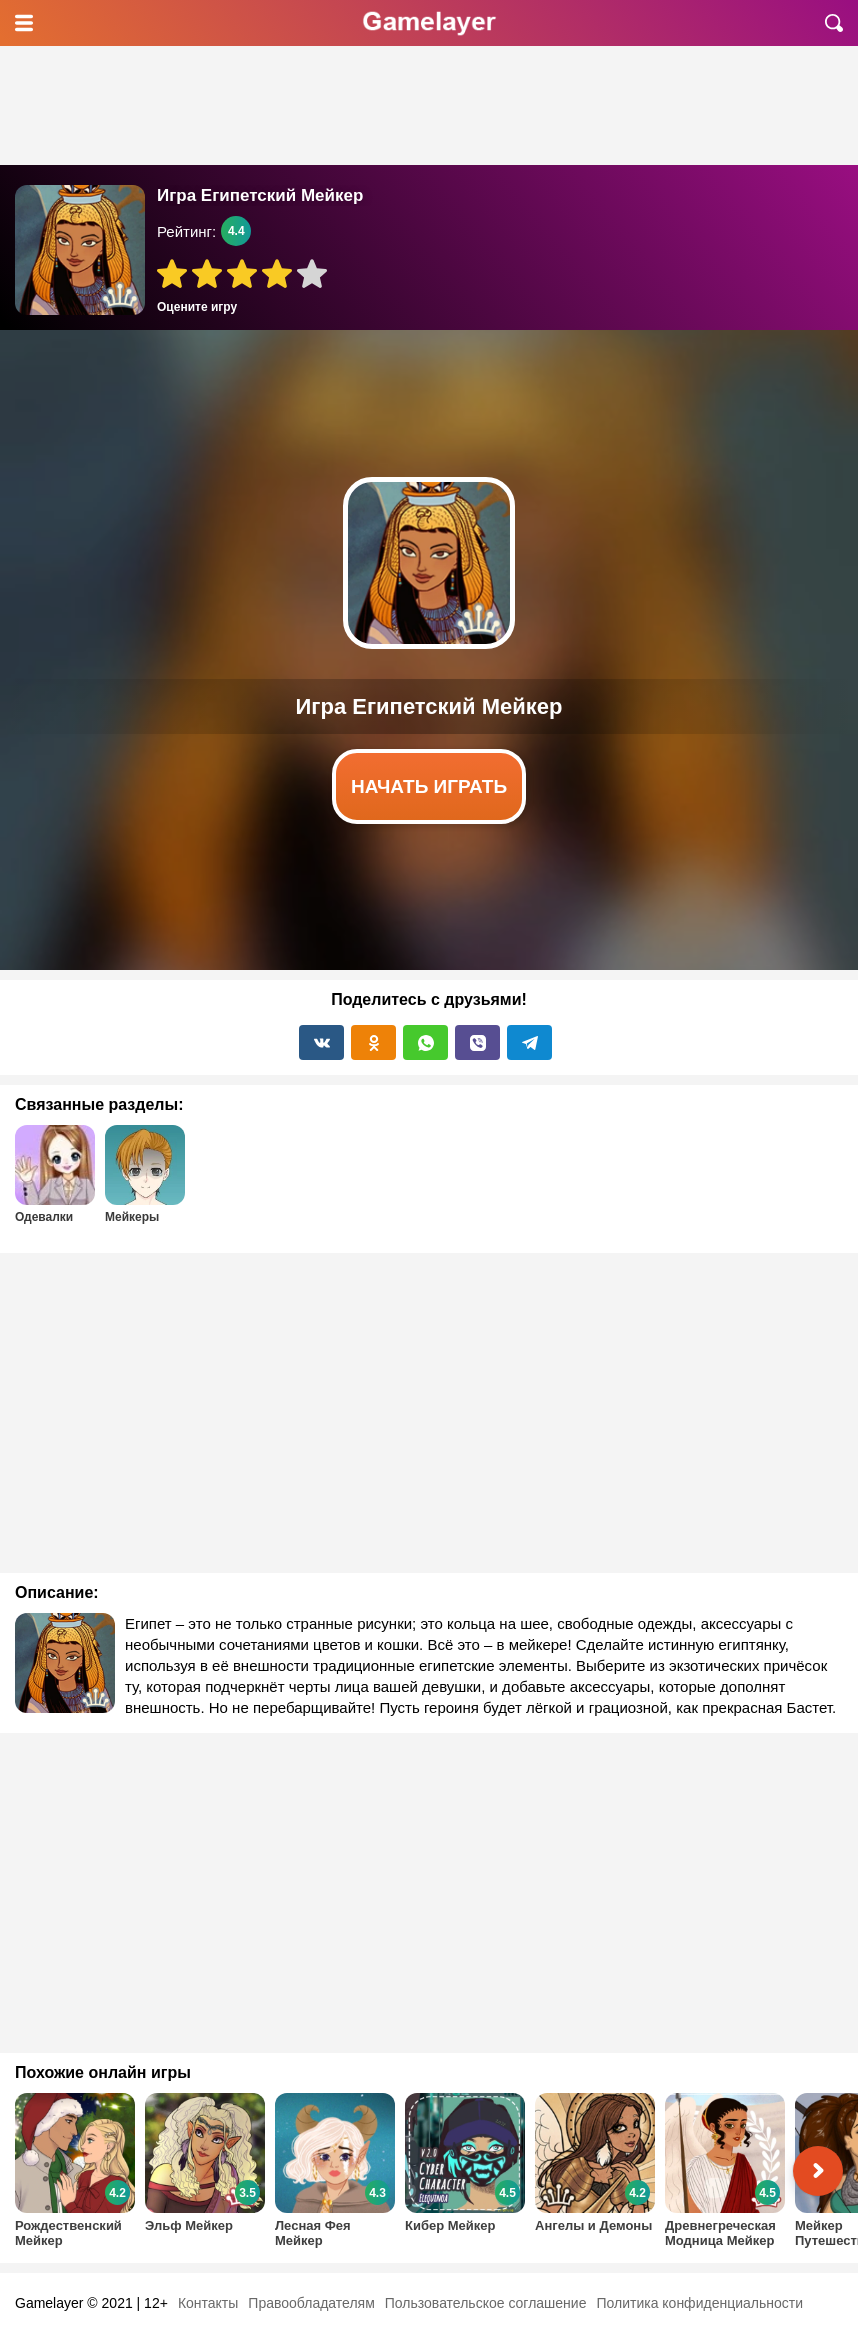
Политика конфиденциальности (699, 2303)
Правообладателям (311, 2303)
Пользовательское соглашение (486, 2303)
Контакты (208, 2303)
